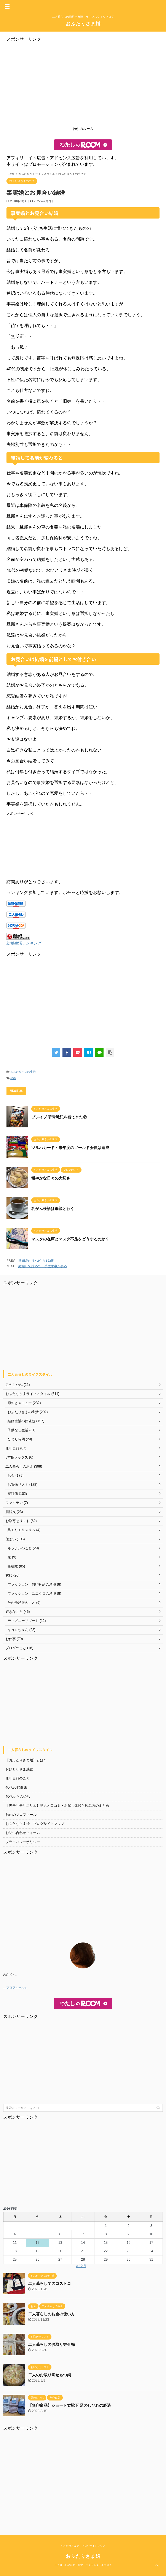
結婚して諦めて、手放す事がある (42, 1266)
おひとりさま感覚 (19, 1769)
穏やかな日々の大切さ (50, 1178)
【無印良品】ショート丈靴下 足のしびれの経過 (69, 2405)
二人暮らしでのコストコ (49, 2283)
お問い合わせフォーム (22, 1833)
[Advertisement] (83, 85)
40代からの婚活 (17, 1796)
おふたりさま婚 (83, 23)
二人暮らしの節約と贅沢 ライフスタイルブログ (83, 2564)
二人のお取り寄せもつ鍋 (49, 2375)
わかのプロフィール (21, 1814)
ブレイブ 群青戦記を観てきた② (59, 1117)
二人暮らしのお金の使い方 (51, 2314)
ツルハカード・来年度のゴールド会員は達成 (70, 1148)
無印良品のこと (17, 1778)
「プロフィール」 (15, 1987)
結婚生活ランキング (24, 943)
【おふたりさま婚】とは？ (26, 1760)
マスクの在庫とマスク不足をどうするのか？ (70, 1239)
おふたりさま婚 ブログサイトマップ (34, 1824)
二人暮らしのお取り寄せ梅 (51, 2344)
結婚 (13, 1078)
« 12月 (81, 2266)
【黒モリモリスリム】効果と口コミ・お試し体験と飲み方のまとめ (57, 1805)
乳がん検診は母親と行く (52, 1209)
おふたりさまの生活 (23, 1071)
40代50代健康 (16, 1787)
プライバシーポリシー (22, 1842)
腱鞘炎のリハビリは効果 (36, 1260)
